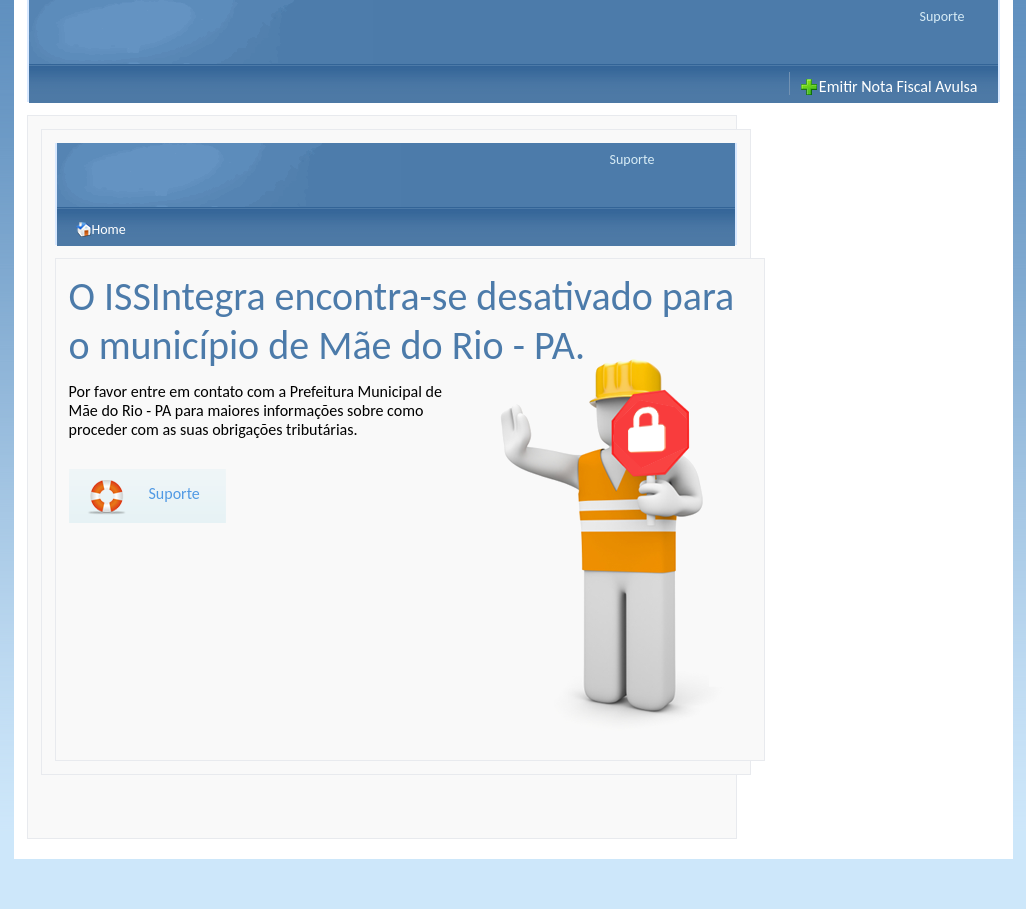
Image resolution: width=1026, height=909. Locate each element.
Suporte (942, 16)
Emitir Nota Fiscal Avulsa (898, 86)
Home (101, 226)
